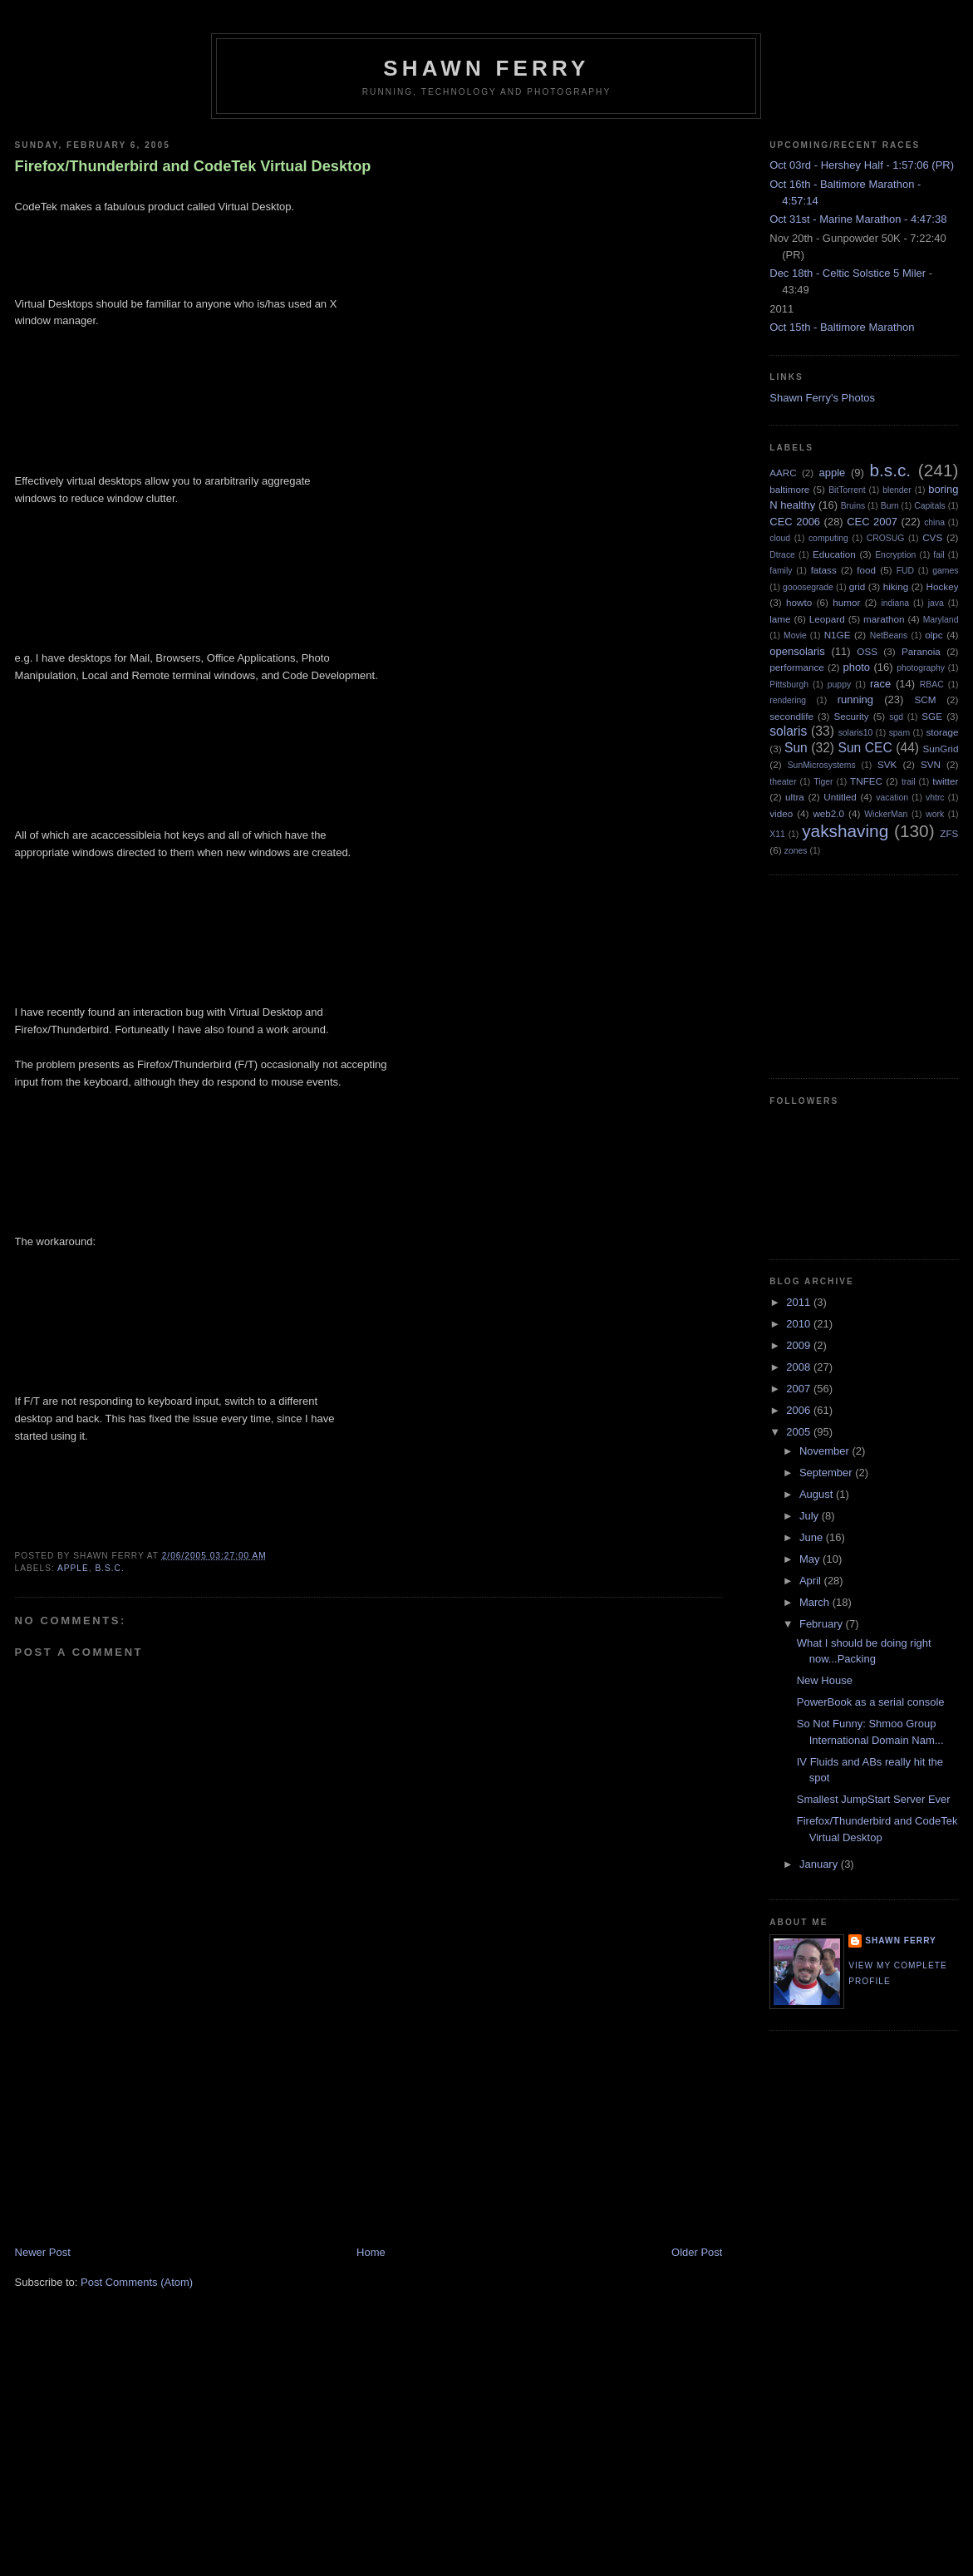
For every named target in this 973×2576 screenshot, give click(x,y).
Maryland (941, 619)
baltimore (789, 489)
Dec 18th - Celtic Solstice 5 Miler (847, 273)
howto (799, 602)
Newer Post (43, 2252)
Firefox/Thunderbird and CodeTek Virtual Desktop (193, 166)
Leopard (827, 618)
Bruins (853, 505)
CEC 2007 (872, 521)
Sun (796, 748)
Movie (795, 635)
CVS (932, 537)
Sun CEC (865, 748)
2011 (799, 1302)
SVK (887, 764)
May (811, 1559)
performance (796, 667)
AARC (782, 472)
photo (856, 667)
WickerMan (885, 814)
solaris (788, 731)
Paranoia (921, 651)
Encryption (895, 554)
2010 (799, 1324)
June (812, 1537)
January (820, 1864)
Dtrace (782, 554)
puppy (839, 684)
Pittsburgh (788, 684)
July (810, 1516)
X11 (777, 834)
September (827, 1472)
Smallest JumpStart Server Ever (874, 1799)
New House (825, 1680)
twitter (945, 781)
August (817, 1494)
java (936, 603)
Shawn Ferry (486, 68)
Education (834, 554)
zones (796, 850)
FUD (905, 570)
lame (779, 618)
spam (899, 732)
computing (828, 538)
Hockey (942, 586)
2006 (799, 1410)
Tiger (823, 781)
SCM (925, 699)
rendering (787, 700)
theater (782, 781)
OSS (867, 651)
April (811, 1580)
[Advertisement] (139, 2129)
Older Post (696, 2252)
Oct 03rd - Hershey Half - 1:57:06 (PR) (861, 165)
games (945, 570)
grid (857, 586)
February (822, 1624)
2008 (799, 1367)
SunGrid (941, 748)
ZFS (949, 833)
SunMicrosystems (822, 765)
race (880, 683)
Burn (890, 505)
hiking (896, 586)
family (780, 570)
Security (850, 716)
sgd (896, 717)
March (816, 1602)
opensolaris (797, 651)
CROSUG (886, 538)
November (826, 1451)
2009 (799, 1345)
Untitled (840, 796)
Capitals (930, 505)
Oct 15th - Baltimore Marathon (841, 327)
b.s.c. (109, 1568)
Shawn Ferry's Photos (822, 398)
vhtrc (935, 797)
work (935, 814)
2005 (799, 1432)
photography (921, 667)
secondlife (791, 716)
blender (897, 490)
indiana (895, 603)
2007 (799, 1388)
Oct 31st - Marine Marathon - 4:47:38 (857, 219)
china (934, 522)
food (866, 569)
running (855, 699)
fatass (824, 569)
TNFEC (866, 781)
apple (73, 1568)
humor (846, 602)
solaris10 (855, 732)
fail (938, 554)
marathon (883, 618)
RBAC (932, 684)
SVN (931, 764)
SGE (931, 716)
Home (371, 2252)
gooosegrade (808, 587)
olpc (933, 634)
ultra (794, 796)
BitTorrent (846, 490)
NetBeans (889, 635)
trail (909, 781)
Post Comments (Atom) (137, 2282)
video (781, 813)
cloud (779, 538)
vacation (892, 797)
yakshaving (845, 830)
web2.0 (828, 813)
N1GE (837, 634)
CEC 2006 (794, 521)
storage (942, 732)
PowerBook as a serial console (871, 1702)
